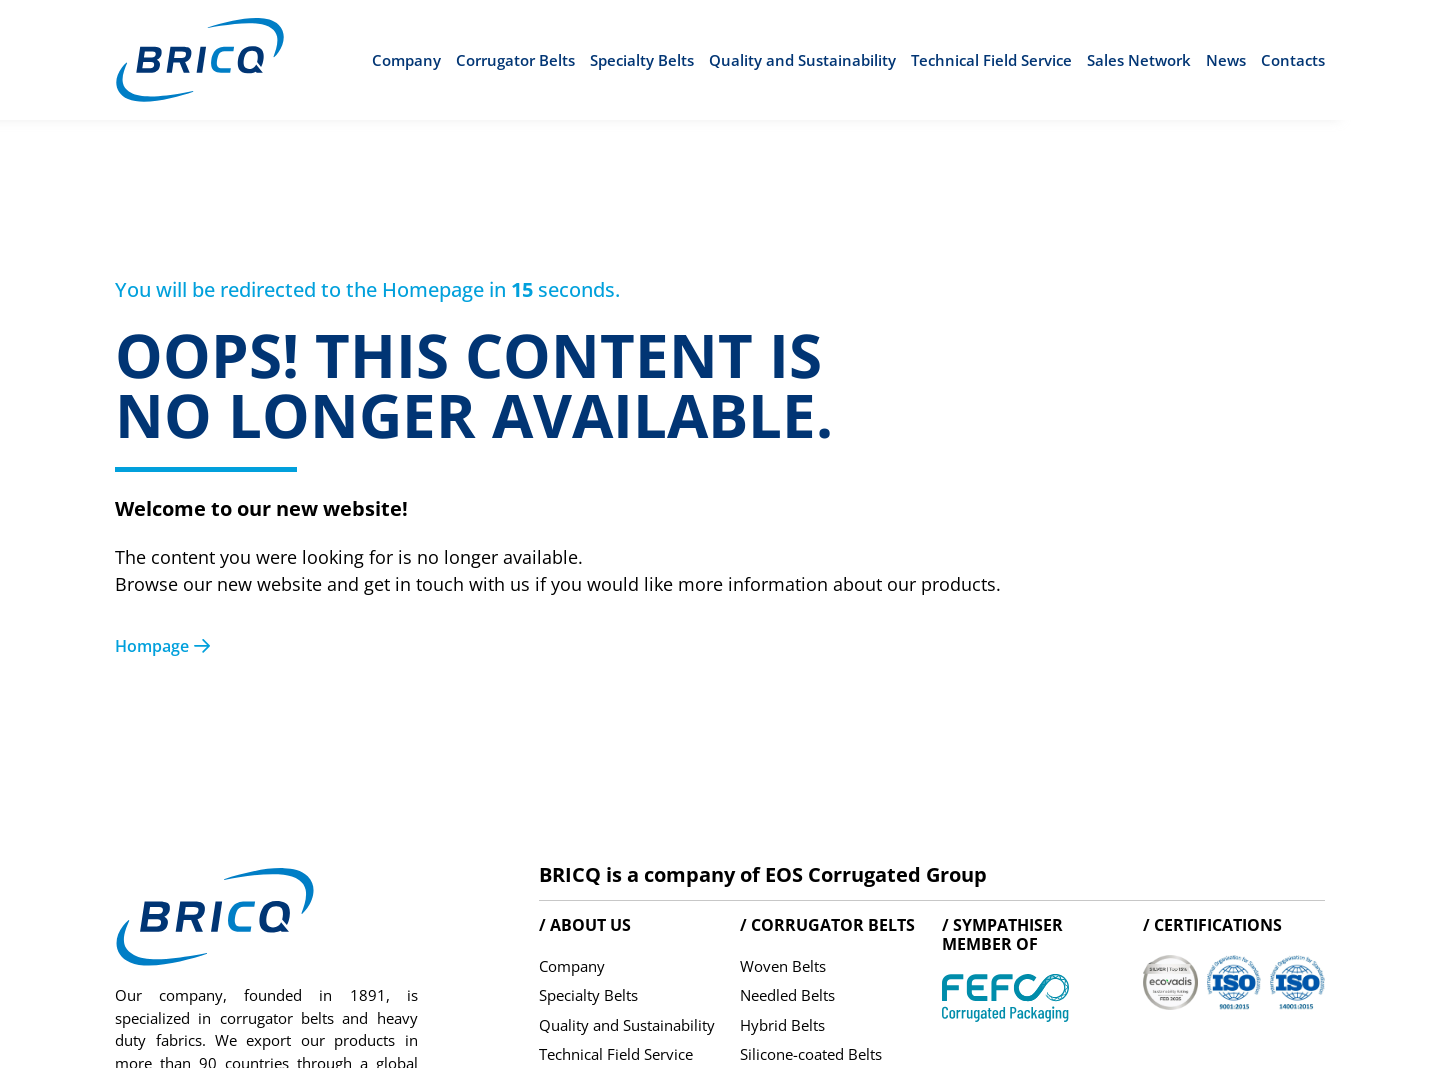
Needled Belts (787, 995)
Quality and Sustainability (802, 60)
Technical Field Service (991, 60)
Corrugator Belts (515, 60)
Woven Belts (783, 966)
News (1226, 60)
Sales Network (1139, 60)
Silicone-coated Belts (811, 1054)
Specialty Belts (642, 60)
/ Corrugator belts (827, 925)
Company (406, 60)
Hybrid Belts (782, 1025)
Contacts (1293, 60)
